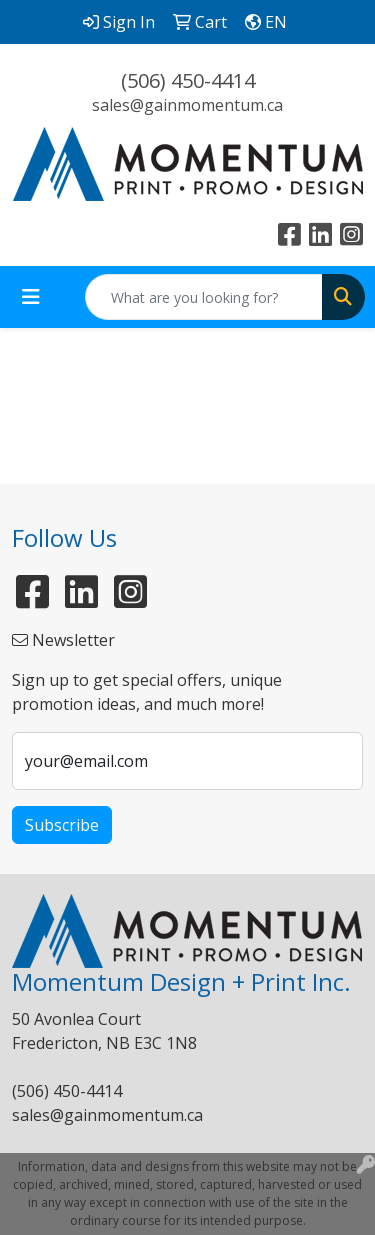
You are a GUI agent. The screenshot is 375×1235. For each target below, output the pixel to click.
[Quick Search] (204, 297)
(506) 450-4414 (188, 80)
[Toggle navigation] (31, 297)
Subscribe (62, 825)
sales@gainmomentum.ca (187, 105)
